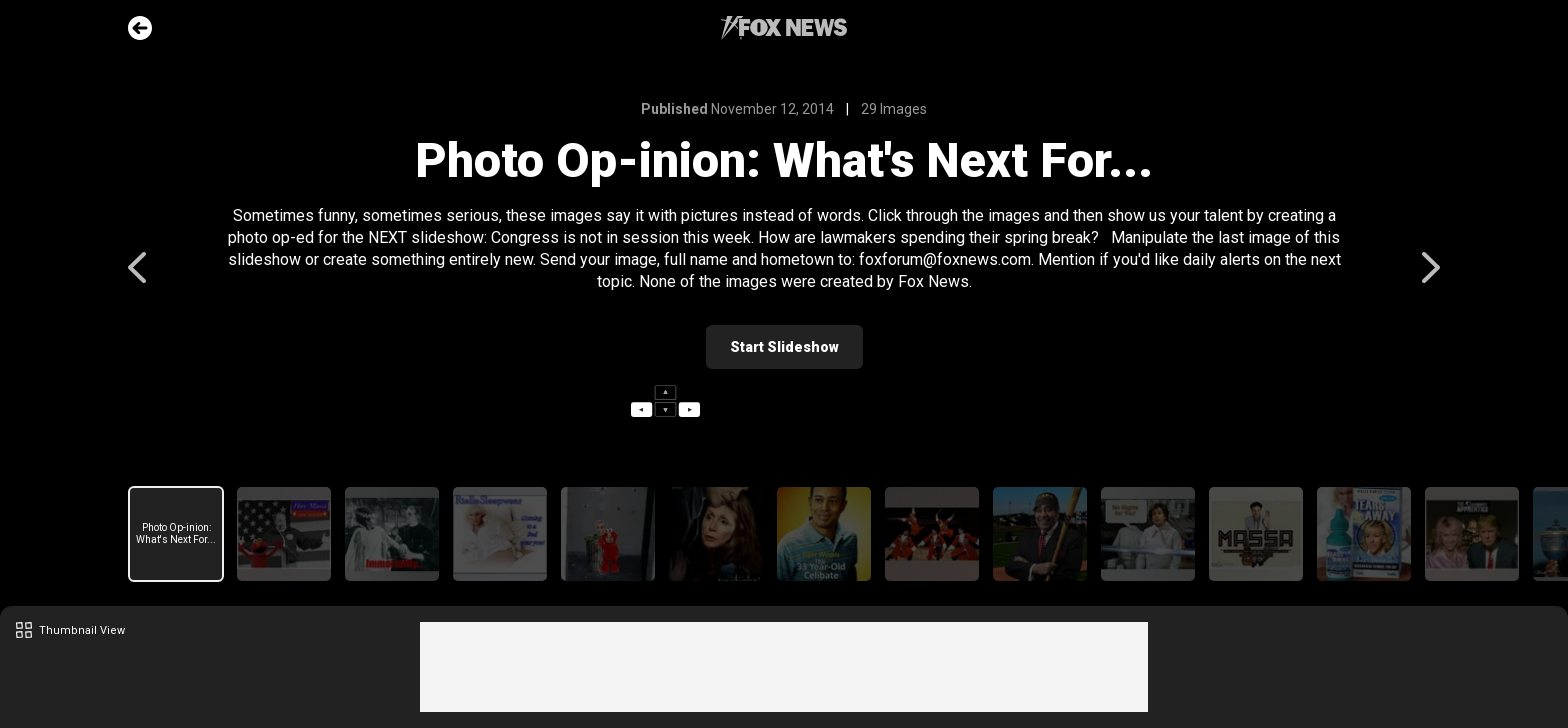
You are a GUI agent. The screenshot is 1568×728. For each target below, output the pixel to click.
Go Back (140, 28)
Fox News (784, 28)
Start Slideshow (784, 347)
